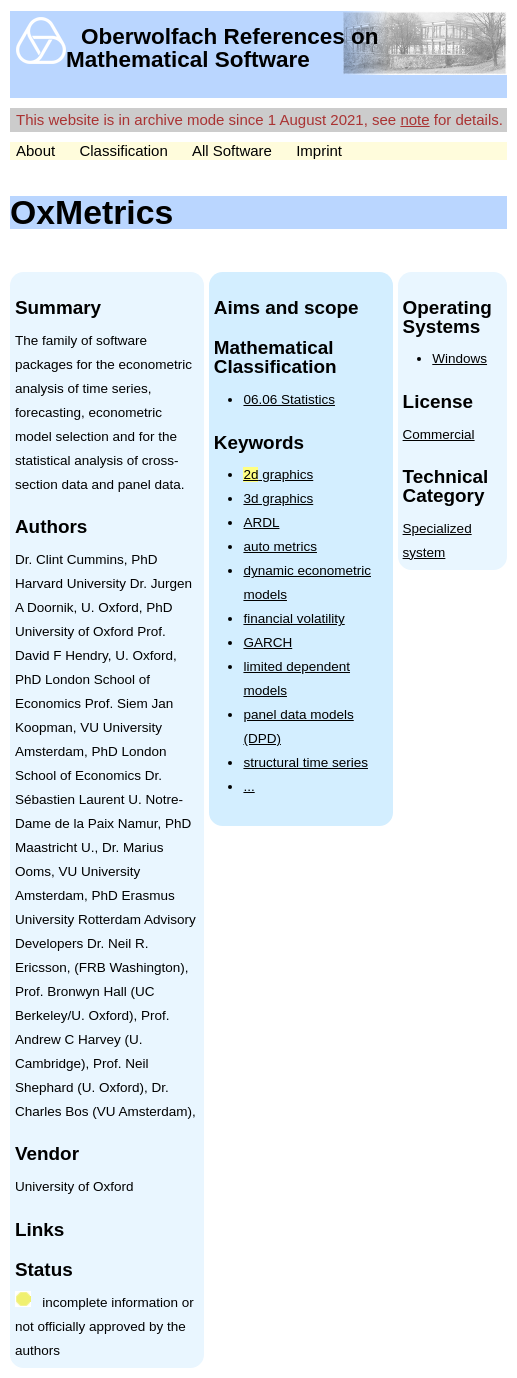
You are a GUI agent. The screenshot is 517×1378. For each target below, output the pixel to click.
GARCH (267, 642)
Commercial (439, 434)
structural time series (305, 762)
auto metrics (280, 546)
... (248, 786)
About (35, 150)
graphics (278, 474)
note (414, 119)
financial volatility (293, 618)
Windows (459, 358)
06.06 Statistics (289, 399)
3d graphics (278, 498)
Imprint (319, 150)
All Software (232, 150)
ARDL (261, 522)
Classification (123, 150)
